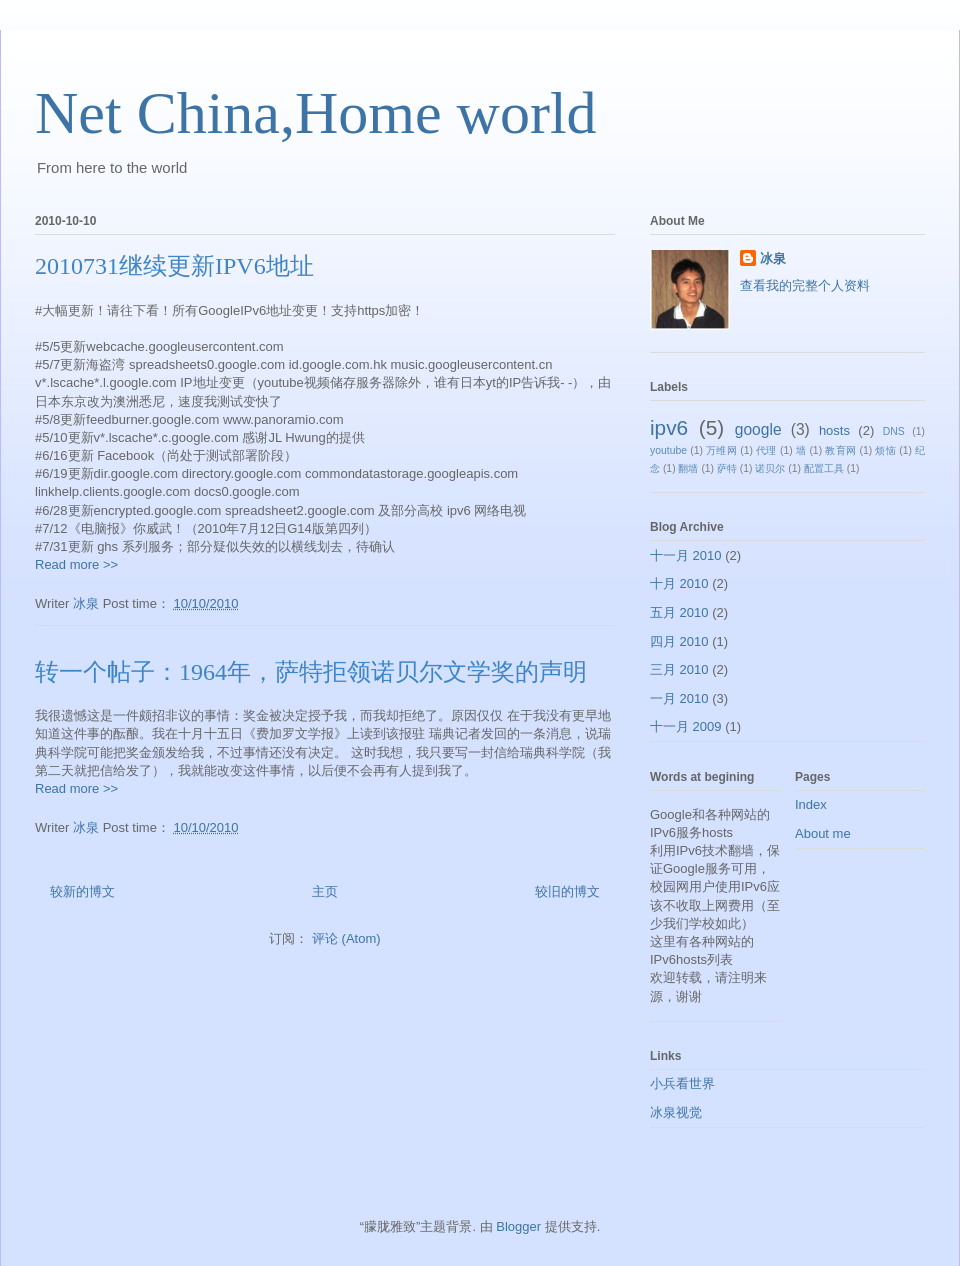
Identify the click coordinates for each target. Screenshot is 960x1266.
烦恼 (885, 450)
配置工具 (824, 468)
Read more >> (76, 564)
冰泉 (773, 258)
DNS (894, 431)
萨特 (727, 468)
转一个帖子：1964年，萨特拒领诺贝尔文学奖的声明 (311, 672)
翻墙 (688, 468)
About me (823, 833)
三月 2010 (679, 669)
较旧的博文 (567, 891)
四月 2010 (679, 641)
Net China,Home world (316, 113)
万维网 (721, 450)
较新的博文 (82, 891)
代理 (766, 450)
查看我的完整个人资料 (805, 285)
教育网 (840, 450)
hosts (834, 430)
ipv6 (669, 427)
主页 (325, 891)
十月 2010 (679, 583)
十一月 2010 (686, 555)
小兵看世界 (682, 1083)
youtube (668, 450)
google (758, 429)
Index (811, 804)
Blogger (518, 1226)
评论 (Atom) (346, 938)
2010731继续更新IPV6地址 (174, 266)
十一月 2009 (686, 726)
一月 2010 (679, 698)
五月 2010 (679, 612)
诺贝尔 (770, 468)
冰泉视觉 (676, 1112)
